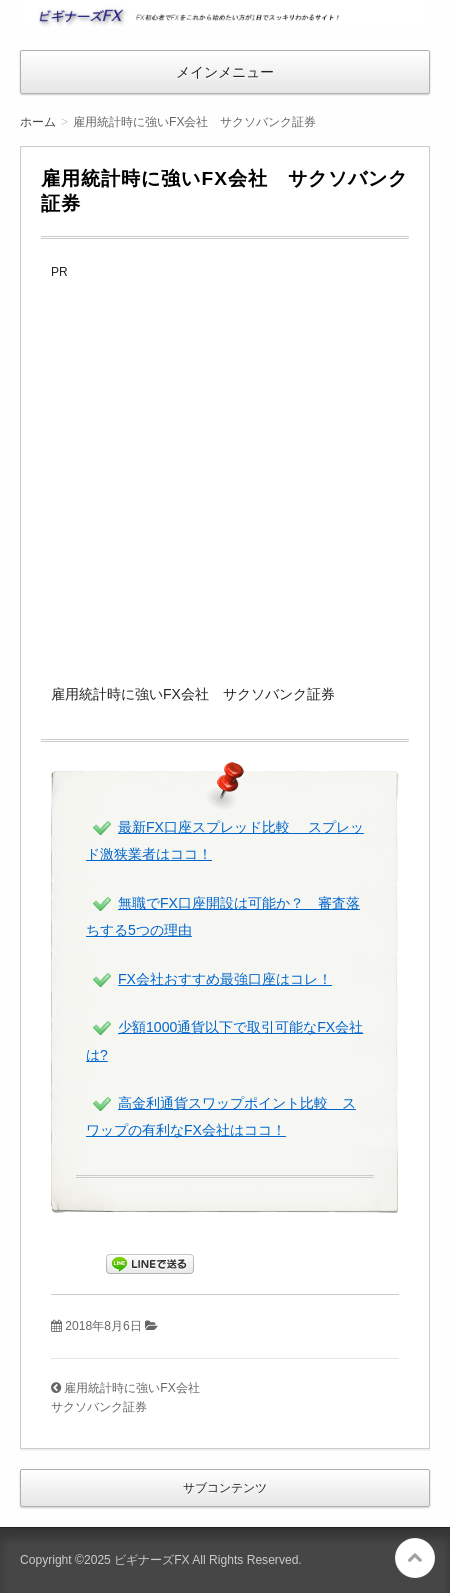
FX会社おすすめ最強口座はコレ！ (225, 979)
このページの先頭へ (415, 1558)
